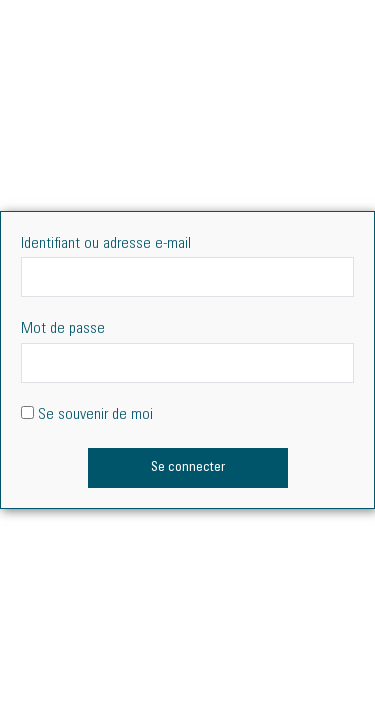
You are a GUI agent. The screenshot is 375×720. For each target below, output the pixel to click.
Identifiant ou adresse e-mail (106, 244)
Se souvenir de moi (87, 414)
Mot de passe (63, 329)
